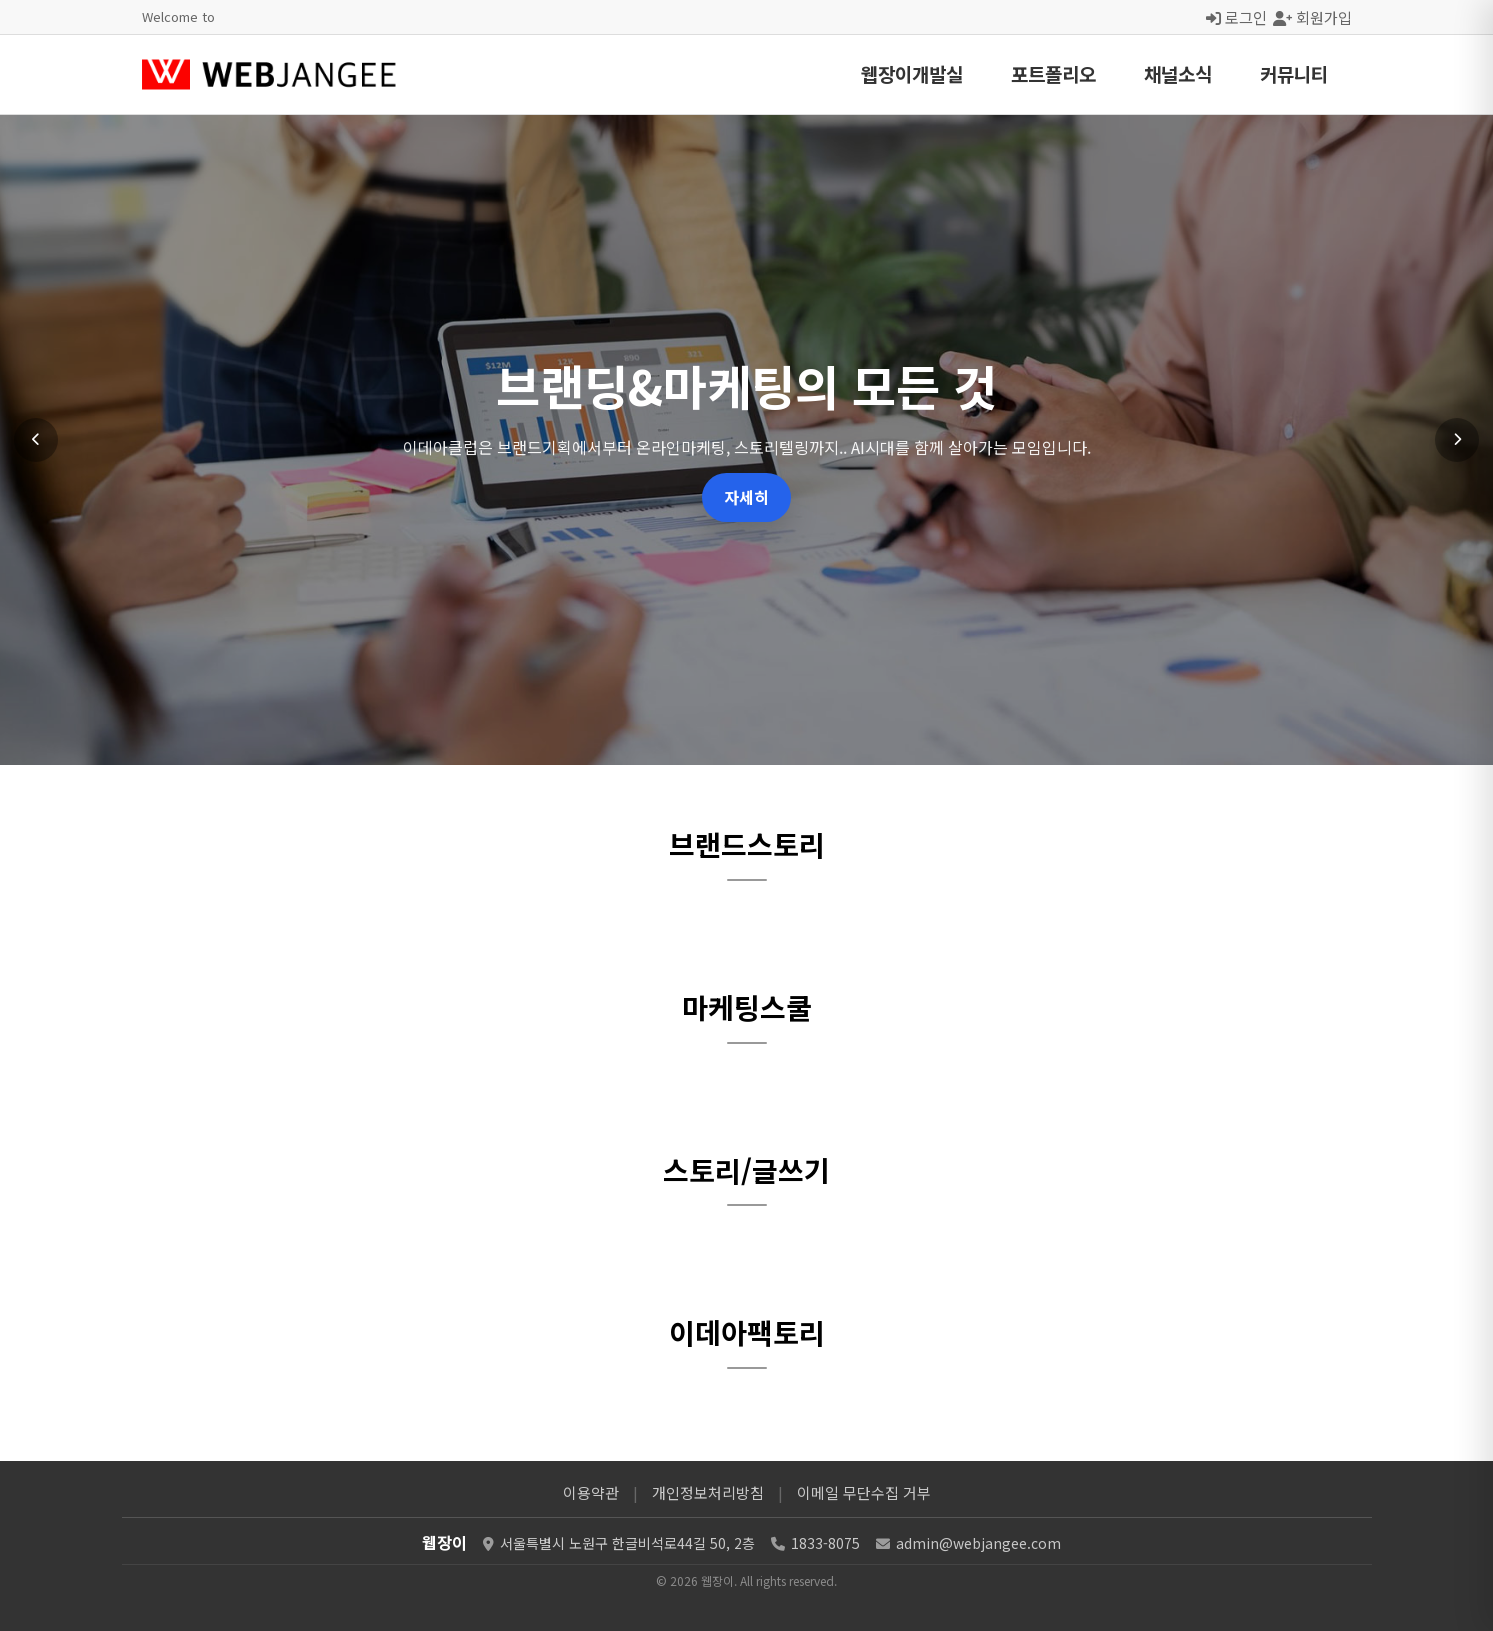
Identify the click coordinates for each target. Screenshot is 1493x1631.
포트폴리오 (1053, 73)
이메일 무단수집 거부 (864, 1492)
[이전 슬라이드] (36, 440)
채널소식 (1178, 73)
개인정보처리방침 (708, 1492)
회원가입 (1312, 17)
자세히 (746, 497)
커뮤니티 (1294, 73)
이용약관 (591, 1492)
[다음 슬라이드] (1457, 440)
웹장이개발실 (912, 73)
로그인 (1236, 17)
